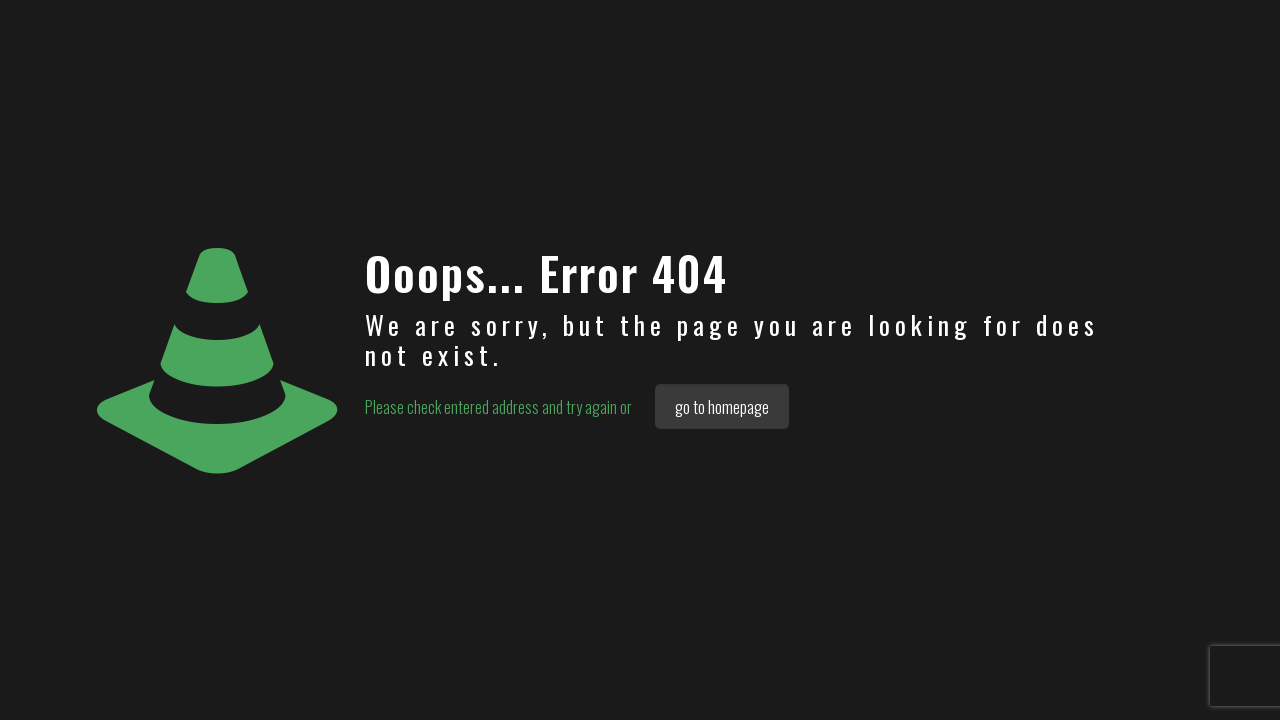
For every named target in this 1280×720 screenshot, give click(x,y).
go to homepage (722, 406)
